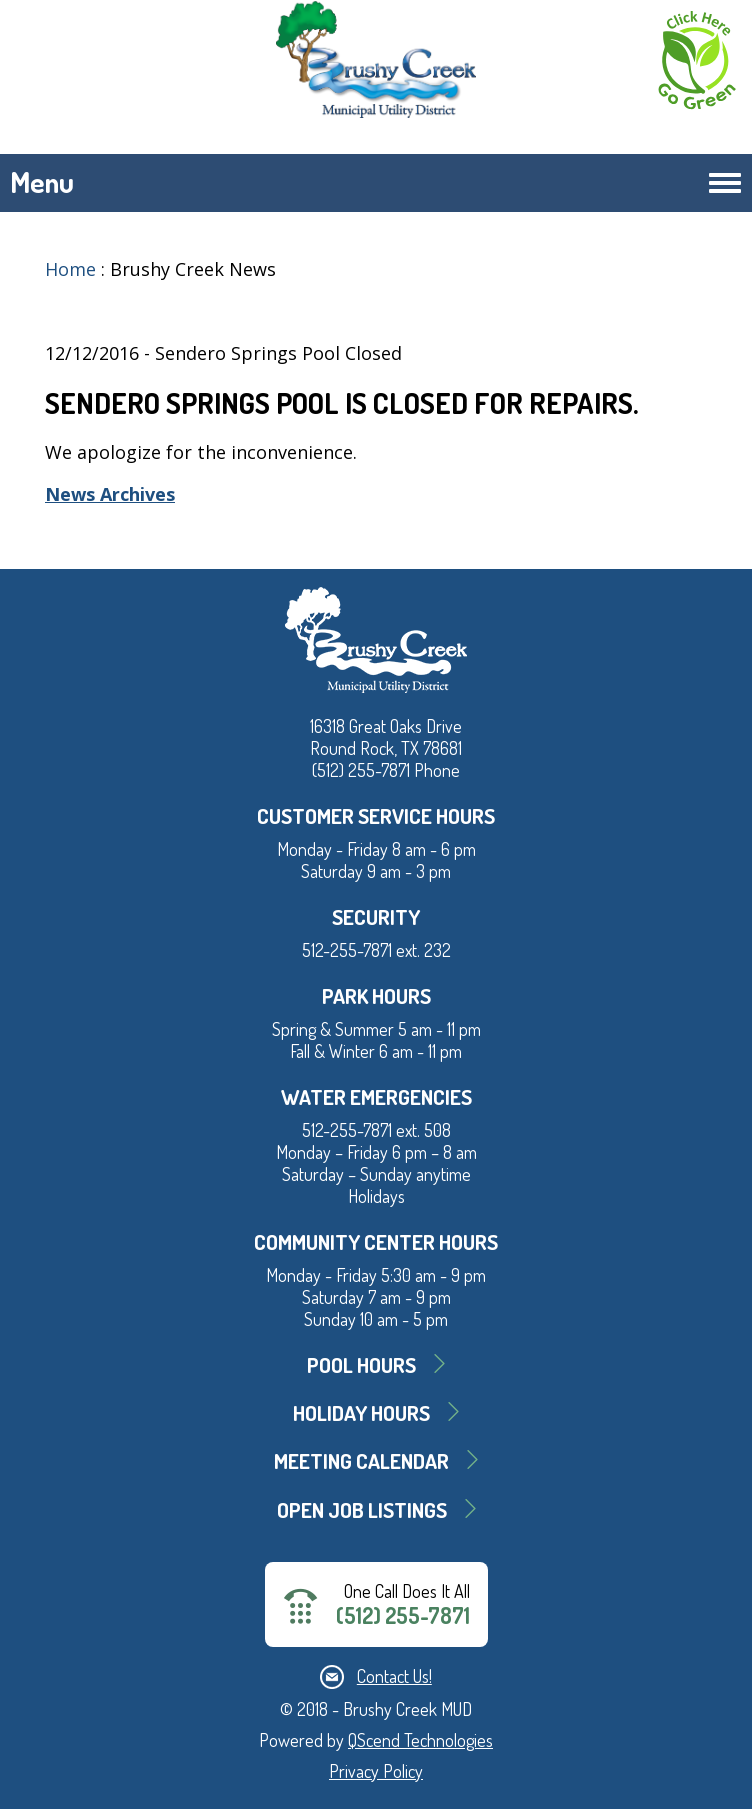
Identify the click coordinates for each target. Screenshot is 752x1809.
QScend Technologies (420, 1740)
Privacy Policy (376, 1771)
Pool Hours (361, 1364)
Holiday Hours (361, 1412)
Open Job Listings (362, 1509)
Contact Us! (394, 1676)
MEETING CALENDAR (361, 1460)
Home (70, 269)
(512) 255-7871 (403, 1615)
